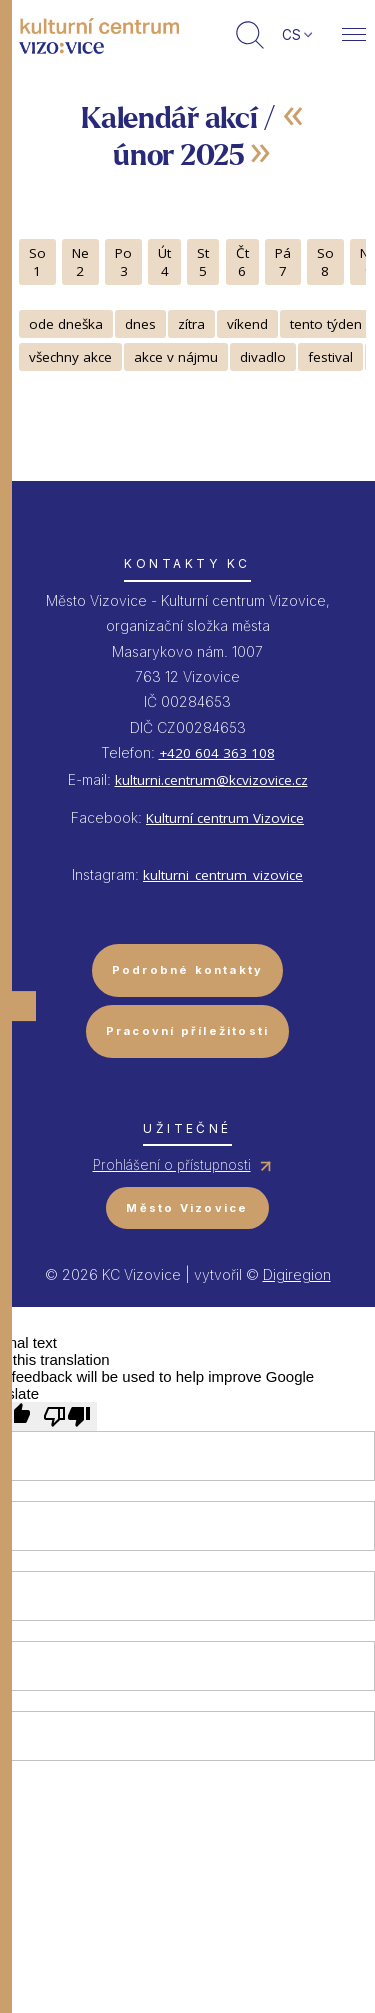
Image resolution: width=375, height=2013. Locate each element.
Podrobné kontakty (188, 970)
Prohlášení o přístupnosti (172, 1165)
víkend (247, 324)
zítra (191, 324)
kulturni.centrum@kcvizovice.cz (211, 780)
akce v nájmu (176, 357)
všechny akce (70, 357)
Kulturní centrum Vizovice (225, 818)
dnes (140, 324)
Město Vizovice (187, 1208)
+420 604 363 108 (217, 753)
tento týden (326, 324)
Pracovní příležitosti (188, 1031)
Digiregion (297, 1274)
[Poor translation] (67, 1416)
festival (330, 357)
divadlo (263, 357)
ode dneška (66, 324)
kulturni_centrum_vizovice (223, 875)
